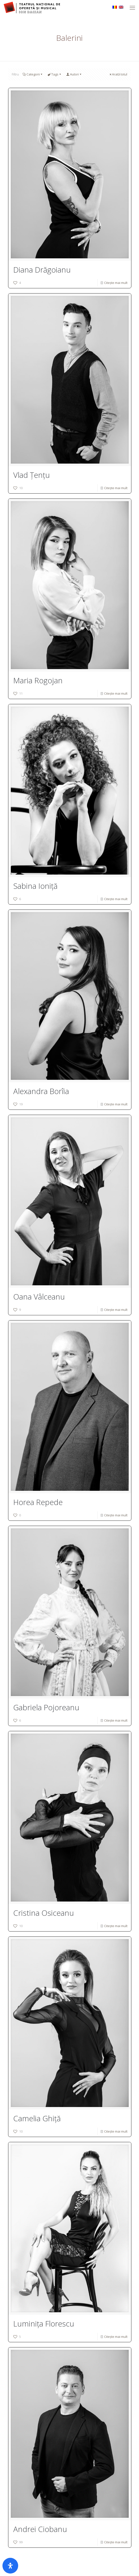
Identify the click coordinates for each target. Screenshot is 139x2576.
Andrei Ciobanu (40, 2529)
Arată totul (118, 74)
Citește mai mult (115, 282)
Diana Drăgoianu (42, 269)
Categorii (33, 74)
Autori (74, 74)
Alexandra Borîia (41, 1091)
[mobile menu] (132, 7)
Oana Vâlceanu (39, 1296)
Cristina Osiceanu (43, 1913)
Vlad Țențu (31, 475)
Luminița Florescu (43, 2323)
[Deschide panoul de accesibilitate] (10, 2566)
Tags (54, 74)
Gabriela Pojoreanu (46, 1707)
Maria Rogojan (38, 680)
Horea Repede (38, 1502)
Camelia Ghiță (37, 2118)
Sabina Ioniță (35, 886)
